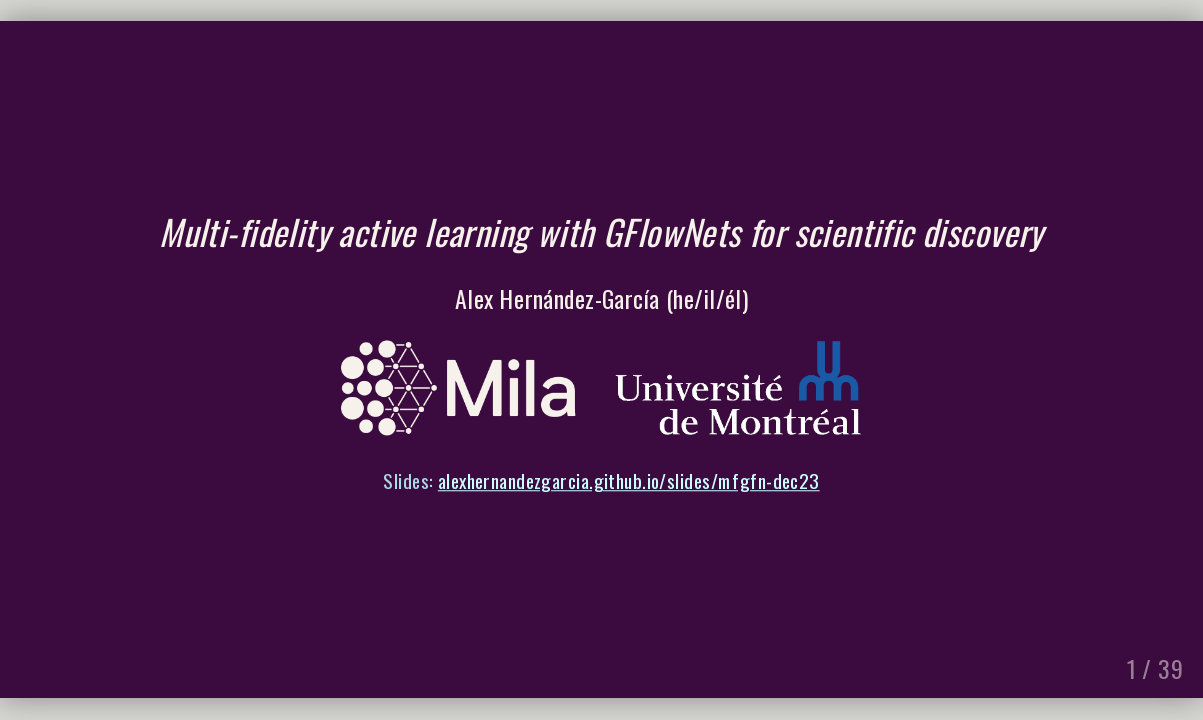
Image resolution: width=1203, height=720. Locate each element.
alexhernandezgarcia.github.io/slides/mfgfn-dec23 (629, 481)
